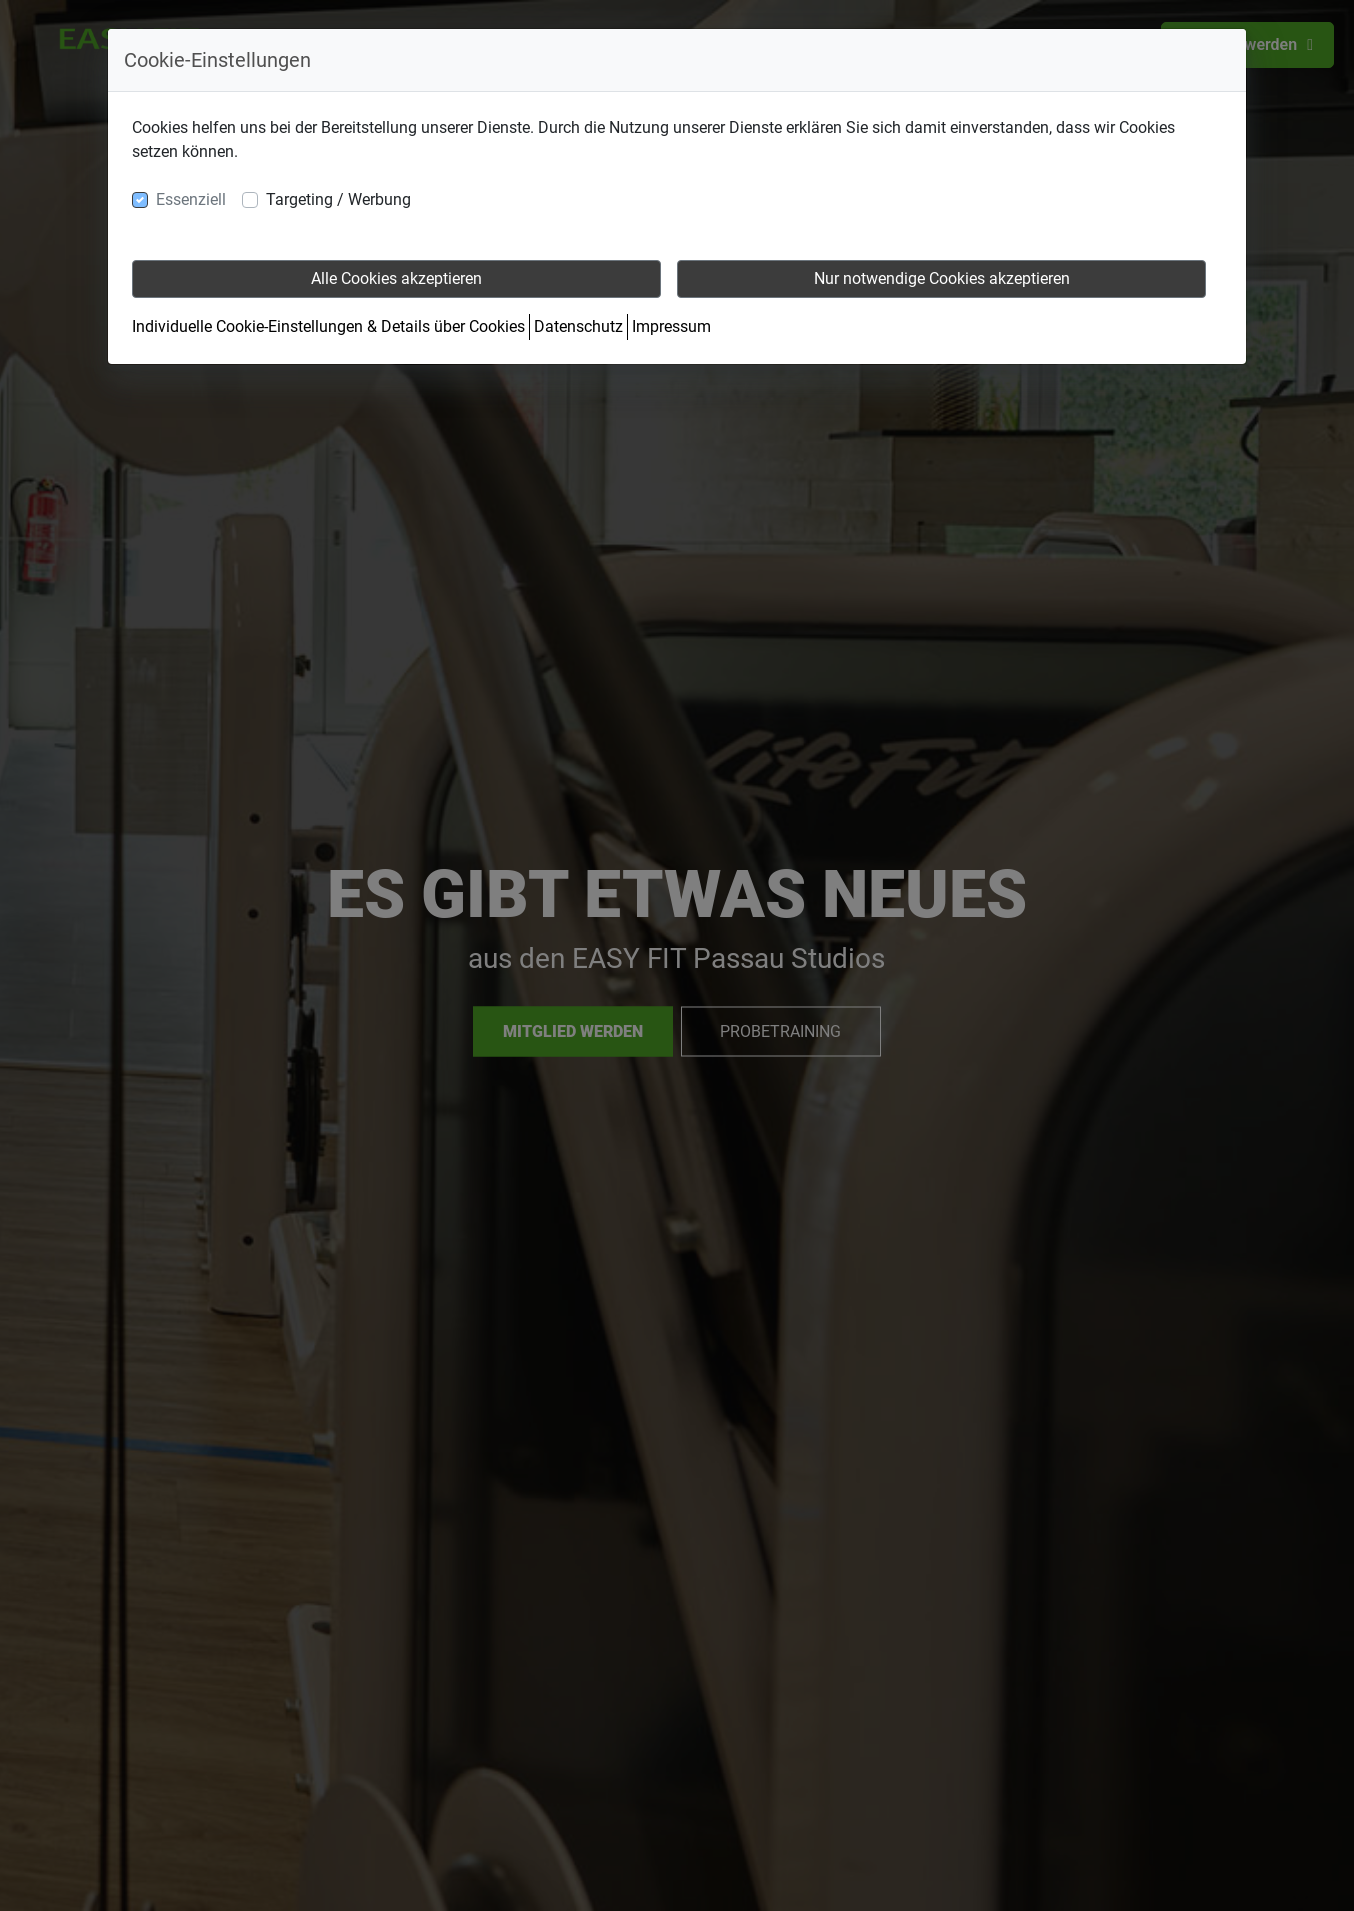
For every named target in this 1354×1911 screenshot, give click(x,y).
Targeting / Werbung (338, 199)
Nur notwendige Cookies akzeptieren (942, 278)
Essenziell (191, 199)
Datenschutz (578, 326)
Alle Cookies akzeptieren (396, 278)
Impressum (671, 326)
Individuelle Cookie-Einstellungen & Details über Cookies (328, 326)
